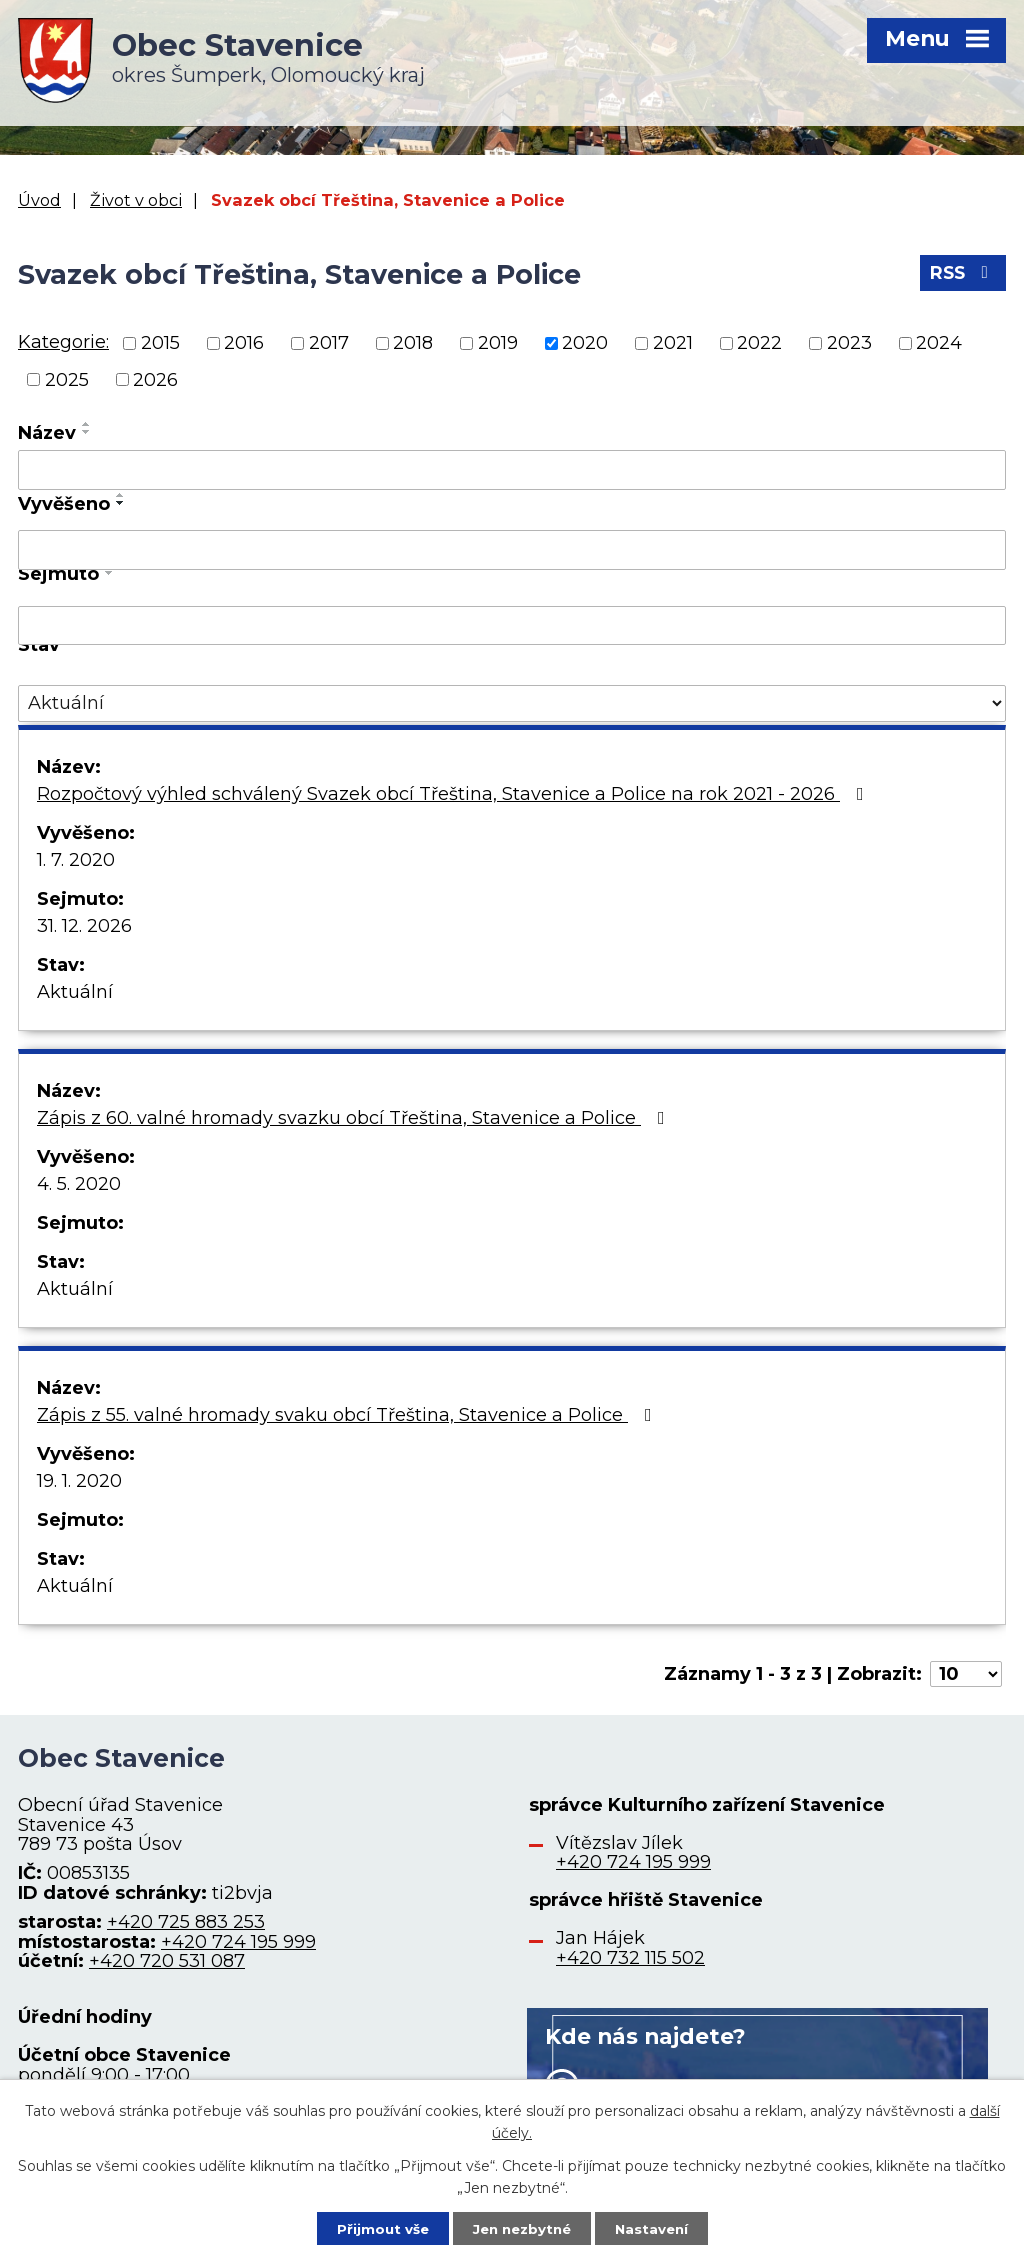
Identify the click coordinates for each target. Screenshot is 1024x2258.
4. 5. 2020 (79, 1184)
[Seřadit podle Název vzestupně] (87, 424)
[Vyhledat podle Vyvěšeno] (512, 550)
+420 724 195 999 (238, 1942)
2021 (673, 343)
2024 (939, 343)
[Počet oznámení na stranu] (966, 1674)
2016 (244, 343)
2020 (585, 343)
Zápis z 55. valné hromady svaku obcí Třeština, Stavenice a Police (348, 1415)
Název (47, 433)
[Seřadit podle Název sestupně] (87, 432)
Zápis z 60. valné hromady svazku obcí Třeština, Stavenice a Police (355, 1118)
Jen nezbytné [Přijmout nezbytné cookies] (521, 2227)
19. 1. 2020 (79, 1481)
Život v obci (136, 200)
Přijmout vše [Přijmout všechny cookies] (376, 2227)
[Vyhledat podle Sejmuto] (512, 626)
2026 (155, 379)
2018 (413, 343)
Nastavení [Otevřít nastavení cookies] (658, 2227)
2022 (759, 343)
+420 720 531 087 (167, 1961)
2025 (67, 379)
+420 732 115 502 (630, 1958)
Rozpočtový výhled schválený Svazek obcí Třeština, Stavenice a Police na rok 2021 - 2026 (454, 794)
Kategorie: (63, 342)
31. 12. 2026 (84, 926)
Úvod (39, 200)
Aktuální (75, 992)
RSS (961, 277)
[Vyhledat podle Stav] (512, 703)
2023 (849, 343)
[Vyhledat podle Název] (512, 470)
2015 (160, 343)
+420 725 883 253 (186, 1922)
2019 (498, 343)
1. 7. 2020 (76, 860)
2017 (329, 343)
